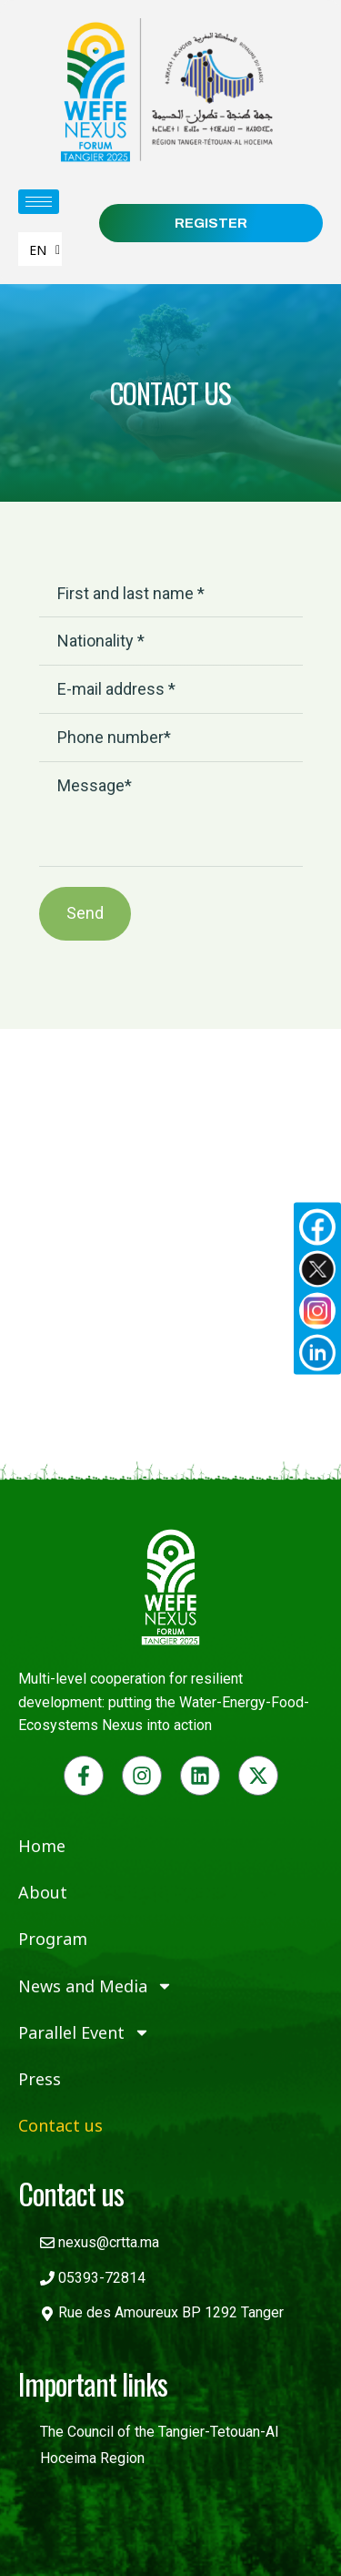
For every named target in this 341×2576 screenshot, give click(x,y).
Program (52, 1939)
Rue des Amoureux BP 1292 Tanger (171, 2312)
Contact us (60, 2125)
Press (39, 2079)
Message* (171, 814)
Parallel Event (84, 2032)
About (42, 1892)
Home (41, 1846)
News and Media (95, 1986)
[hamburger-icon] (38, 201)
